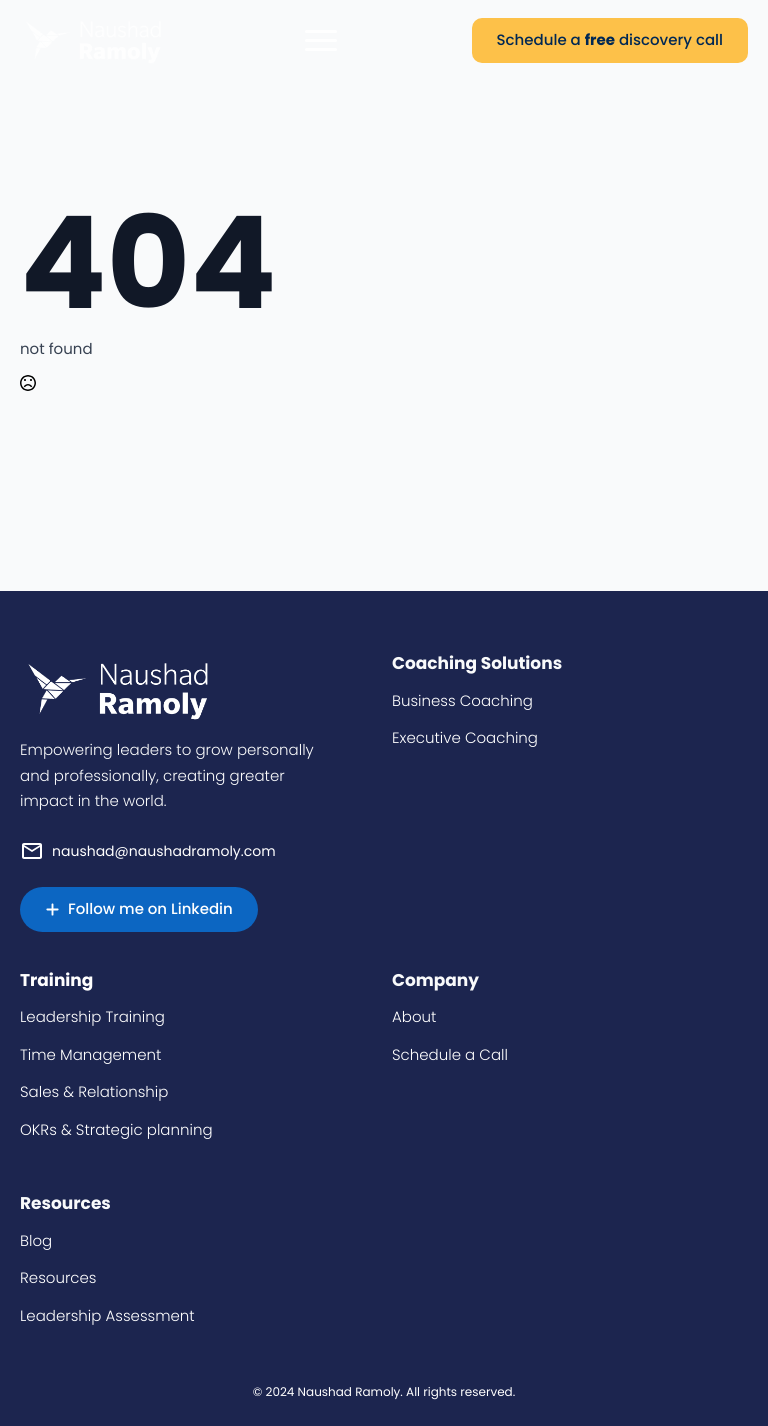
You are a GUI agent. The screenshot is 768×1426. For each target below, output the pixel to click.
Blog (36, 1241)
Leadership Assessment (107, 1316)
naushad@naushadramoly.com (164, 851)
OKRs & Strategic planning (116, 1130)
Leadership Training (92, 1017)
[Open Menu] (321, 40)
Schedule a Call (450, 1055)
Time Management (90, 1055)
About (414, 1017)
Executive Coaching (465, 738)
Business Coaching (462, 701)
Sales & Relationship (94, 1092)
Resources (58, 1278)
